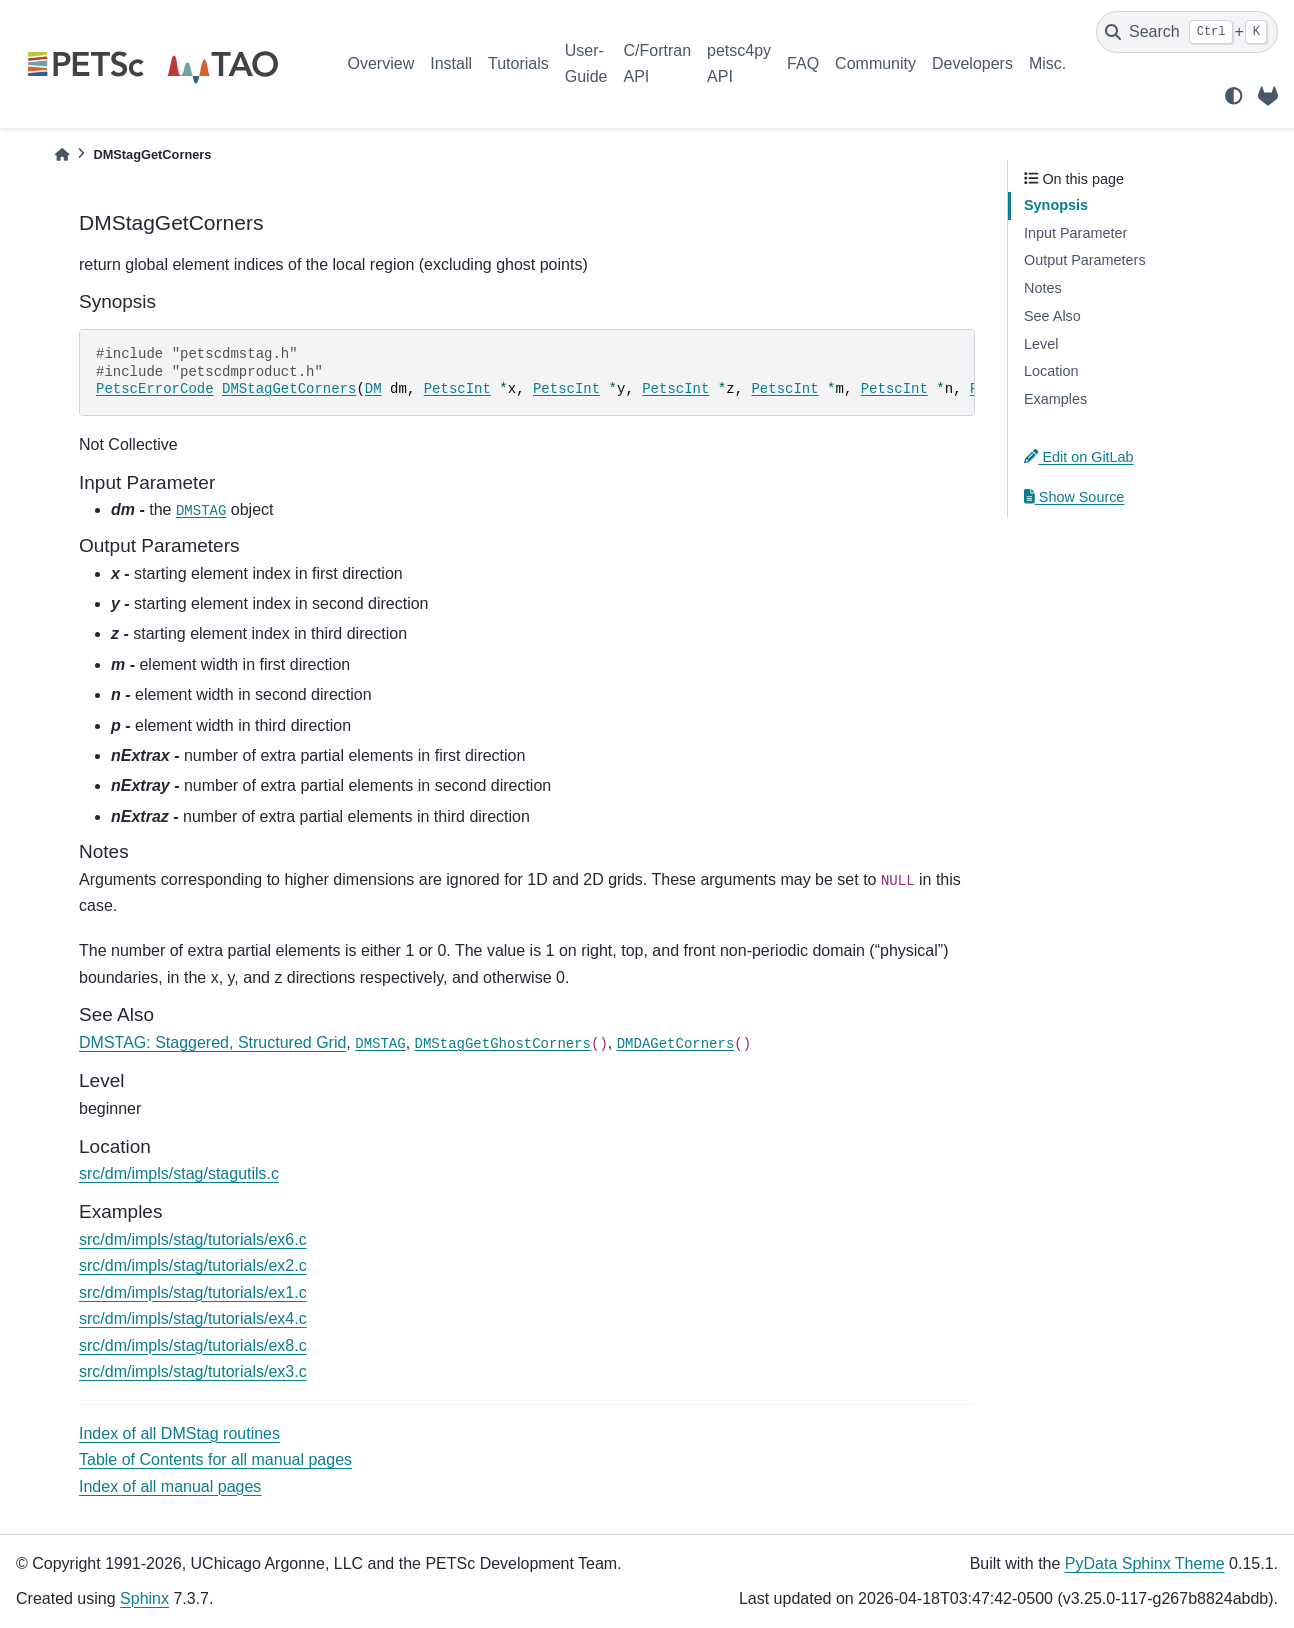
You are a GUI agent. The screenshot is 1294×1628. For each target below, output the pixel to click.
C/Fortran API (657, 63)
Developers (972, 63)
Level (1041, 344)
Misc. (1047, 63)
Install (451, 63)
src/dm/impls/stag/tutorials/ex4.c (193, 1318)
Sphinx (144, 1598)
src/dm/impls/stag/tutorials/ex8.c (193, 1345)
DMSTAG (201, 511)
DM (373, 389)
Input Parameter (1075, 233)
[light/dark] (1234, 96)
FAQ (803, 63)
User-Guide (586, 63)
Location (1051, 371)
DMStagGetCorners (289, 389)
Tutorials (518, 63)
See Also (1052, 316)
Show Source (1074, 497)
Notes (1043, 288)
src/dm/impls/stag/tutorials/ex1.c (193, 1292)
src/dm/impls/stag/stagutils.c (179, 1173)
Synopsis (1056, 205)
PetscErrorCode (155, 389)
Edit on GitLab (1079, 457)
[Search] (1187, 32)
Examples (1055, 399)
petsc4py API (739, 63)
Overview (381, 63)
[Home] (62, 154)
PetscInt (457, 389)
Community (875, 63)
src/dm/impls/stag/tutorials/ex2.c (193, 1265)
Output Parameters (1085, 260)
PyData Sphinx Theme (1145, 1563)
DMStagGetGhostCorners (503, 1044)
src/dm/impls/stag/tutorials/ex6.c (193, 1239)
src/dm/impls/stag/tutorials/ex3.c (193, 1371)
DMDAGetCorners (676, 1044)
